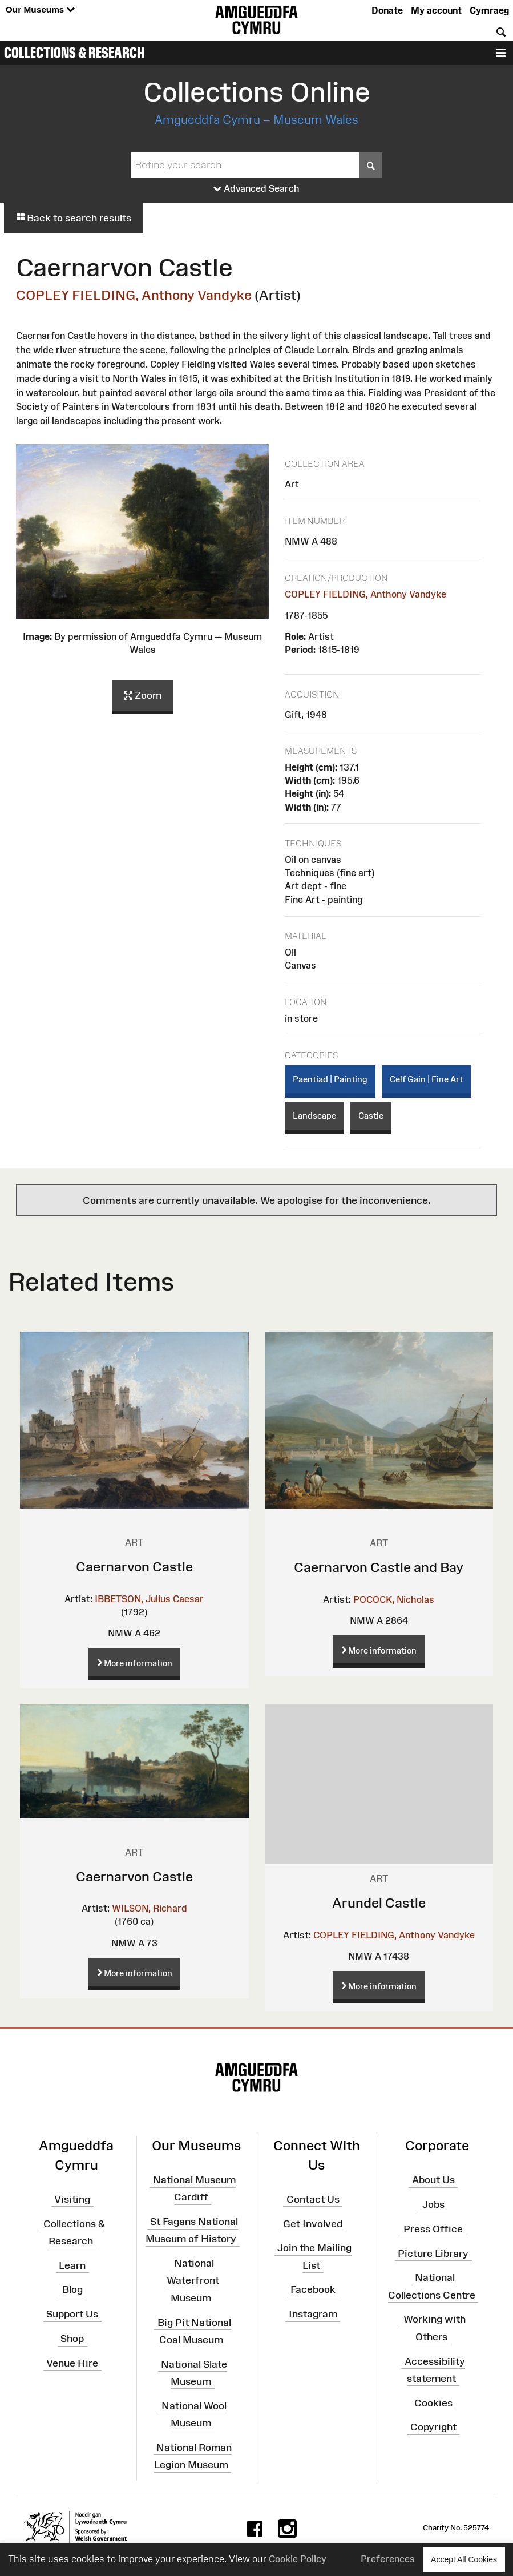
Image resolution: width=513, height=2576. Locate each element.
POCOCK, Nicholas (393, 1599)
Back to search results (73, 218)
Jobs (433, 2204)
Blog (72, 2289)
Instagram (313, 2314)
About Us (433, 2180)
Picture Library (433, 2253)
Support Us (72, 2314)
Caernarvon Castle (134, 1566)
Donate (387, 10)
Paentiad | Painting (330, 1079)
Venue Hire (72, 2363)
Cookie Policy (297, 2559)
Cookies (433, 2402)
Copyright (433, 2427)
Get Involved (312, 2223)
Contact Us (313, 2198)
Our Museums (40, 10)
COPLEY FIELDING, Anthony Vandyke (134, 295)
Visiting (72, 2198)
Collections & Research (74, 52)
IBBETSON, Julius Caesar (149, 1599)
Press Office (433, 2229)
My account (436, 10)
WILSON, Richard (149, 1908)
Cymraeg (489, 10)
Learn (72, 2265)
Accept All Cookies (464, 2559)
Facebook (313, 2289)
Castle (370, 1115)
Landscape (314, 1115)
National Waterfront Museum (193, 2280)
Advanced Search (256, 189)
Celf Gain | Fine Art (426, 1079)
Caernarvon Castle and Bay (378, 1567)
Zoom (142, 696)
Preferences (388, 2559)
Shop (72, 2338)
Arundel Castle (379, 1902)
